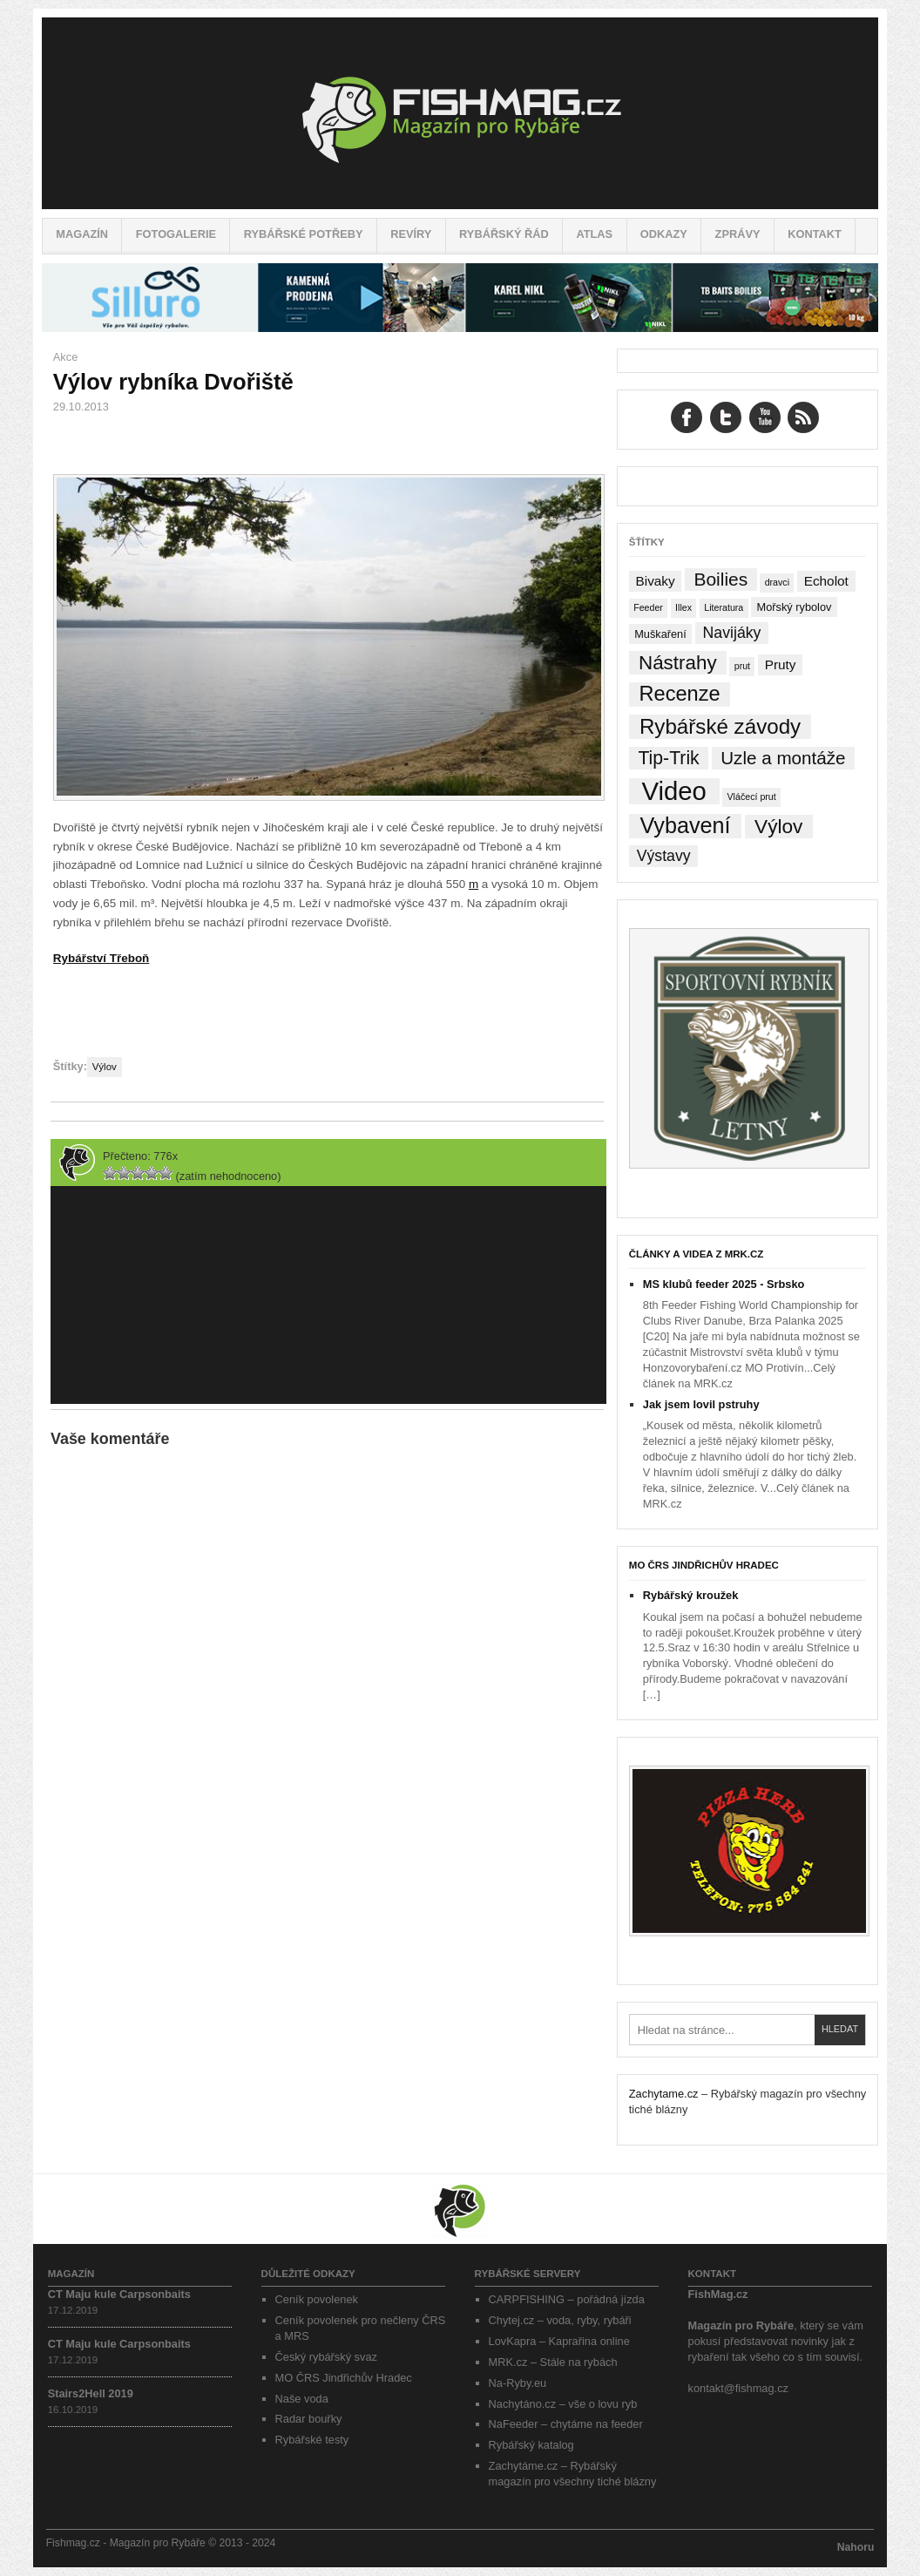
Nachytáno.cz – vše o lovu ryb (563, 2403)
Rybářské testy (312, 2439)
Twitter (725, 417)
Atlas (594, 234)
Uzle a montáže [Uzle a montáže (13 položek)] (782, 758)
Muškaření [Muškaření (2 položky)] (660, 634)
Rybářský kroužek (691, 1595)
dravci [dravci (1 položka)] (777, 582)
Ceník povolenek (316, 2299)
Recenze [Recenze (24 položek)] (679, 693)
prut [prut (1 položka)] (742, 666)
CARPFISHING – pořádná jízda (567, 2299)
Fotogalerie (176, 234)
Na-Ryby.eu (518, 2383)
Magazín (82, 234)
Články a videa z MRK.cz (696, 1254)
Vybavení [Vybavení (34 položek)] (684, 825)
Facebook (686, 417)
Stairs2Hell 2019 (90, 2393)
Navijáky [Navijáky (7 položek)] (732, 632)
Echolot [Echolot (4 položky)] (826, 580)
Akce (65, 356)
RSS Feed (803, 417)
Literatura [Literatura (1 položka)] (723, 607)
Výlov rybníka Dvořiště (173, 381)
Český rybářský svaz (326, 2356)
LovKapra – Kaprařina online (559, 2341)
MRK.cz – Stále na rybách (553, 2362)
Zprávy (738, 234)
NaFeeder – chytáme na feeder (566, 2423)
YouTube (765, 417)
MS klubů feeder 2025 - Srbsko (724, 1284)
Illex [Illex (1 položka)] (683, 607)
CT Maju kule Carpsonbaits (119, 2294)
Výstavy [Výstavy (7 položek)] (664, 855)
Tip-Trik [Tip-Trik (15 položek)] (668, 758)
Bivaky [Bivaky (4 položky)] (654, 580)
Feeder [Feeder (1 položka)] (648, 607)
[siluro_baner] (460, 328)
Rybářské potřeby (303, 234)
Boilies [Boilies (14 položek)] (720, 579)
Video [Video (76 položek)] (673, 791)
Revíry (410, 234)
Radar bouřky (308, 2418)
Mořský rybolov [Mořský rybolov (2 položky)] (794, 606)
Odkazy (663, 234)
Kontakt (815, 234)
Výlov (104, 1066)
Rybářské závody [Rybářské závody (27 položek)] (720, 726)
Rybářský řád (504, 234)
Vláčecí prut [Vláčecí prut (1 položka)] (751, 796)
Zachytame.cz (664, 2093)
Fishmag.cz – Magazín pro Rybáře (460, 113)
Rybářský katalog (531, 2444)
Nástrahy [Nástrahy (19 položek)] (678, 663)
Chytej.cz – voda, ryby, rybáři (560, 2320)
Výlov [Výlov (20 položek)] (778, 826)
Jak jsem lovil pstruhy (701, 1404)
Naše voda (301, 2398)
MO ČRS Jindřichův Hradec (704, 1565)
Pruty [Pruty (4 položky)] (780, 664)
